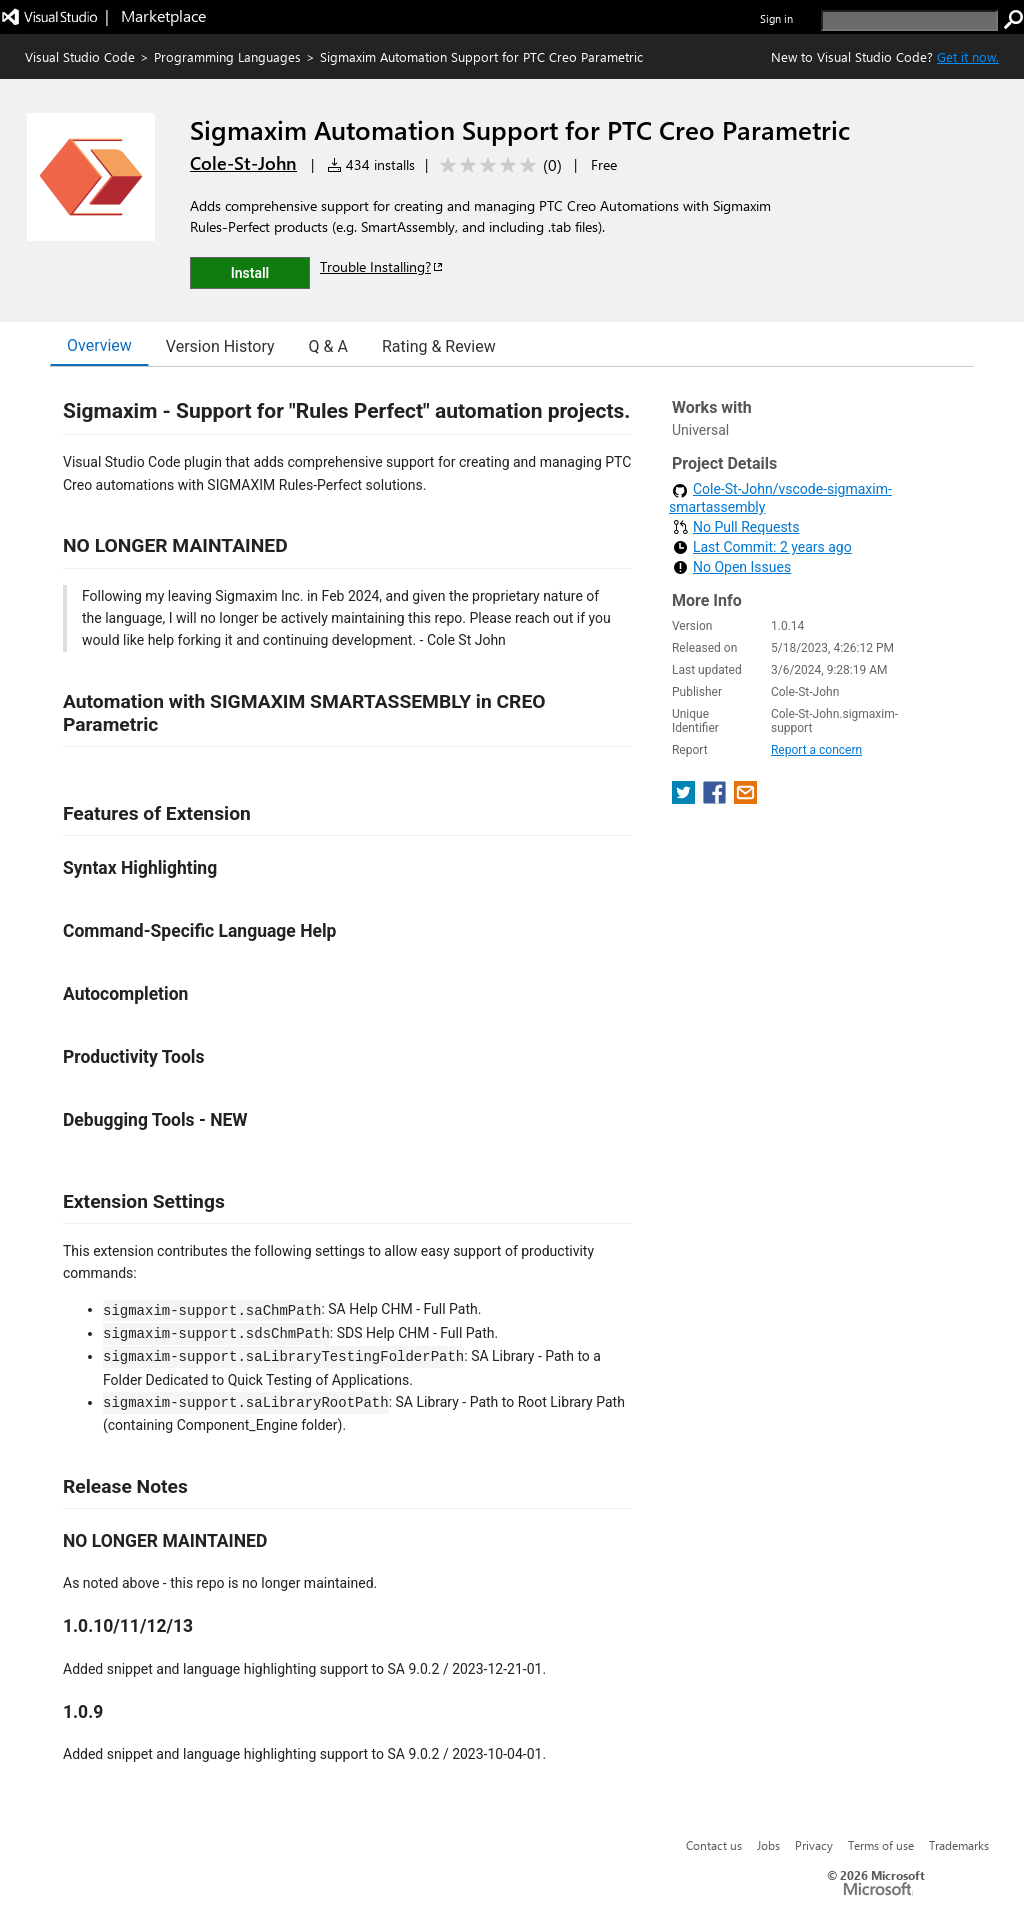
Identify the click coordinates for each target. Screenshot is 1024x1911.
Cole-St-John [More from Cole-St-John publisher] (243, 163)
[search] (909, 20)
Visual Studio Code (80, 56)
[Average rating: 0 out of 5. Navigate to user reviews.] (497, 165)
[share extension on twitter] (685, 798)
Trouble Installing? (382, 266)
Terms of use (881, 1845)
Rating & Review (439, 346)
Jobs (768, 1845)
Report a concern (816, 750)
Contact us (714, 1845)
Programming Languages (227, 56)
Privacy (814, 1845)
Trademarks (959, 1845)
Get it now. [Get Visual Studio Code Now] (968, 56)
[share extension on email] (745, 798)
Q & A (328, 346)
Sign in (776, 18)
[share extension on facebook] (716, 798)
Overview (99, 345)
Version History (220, 346)
